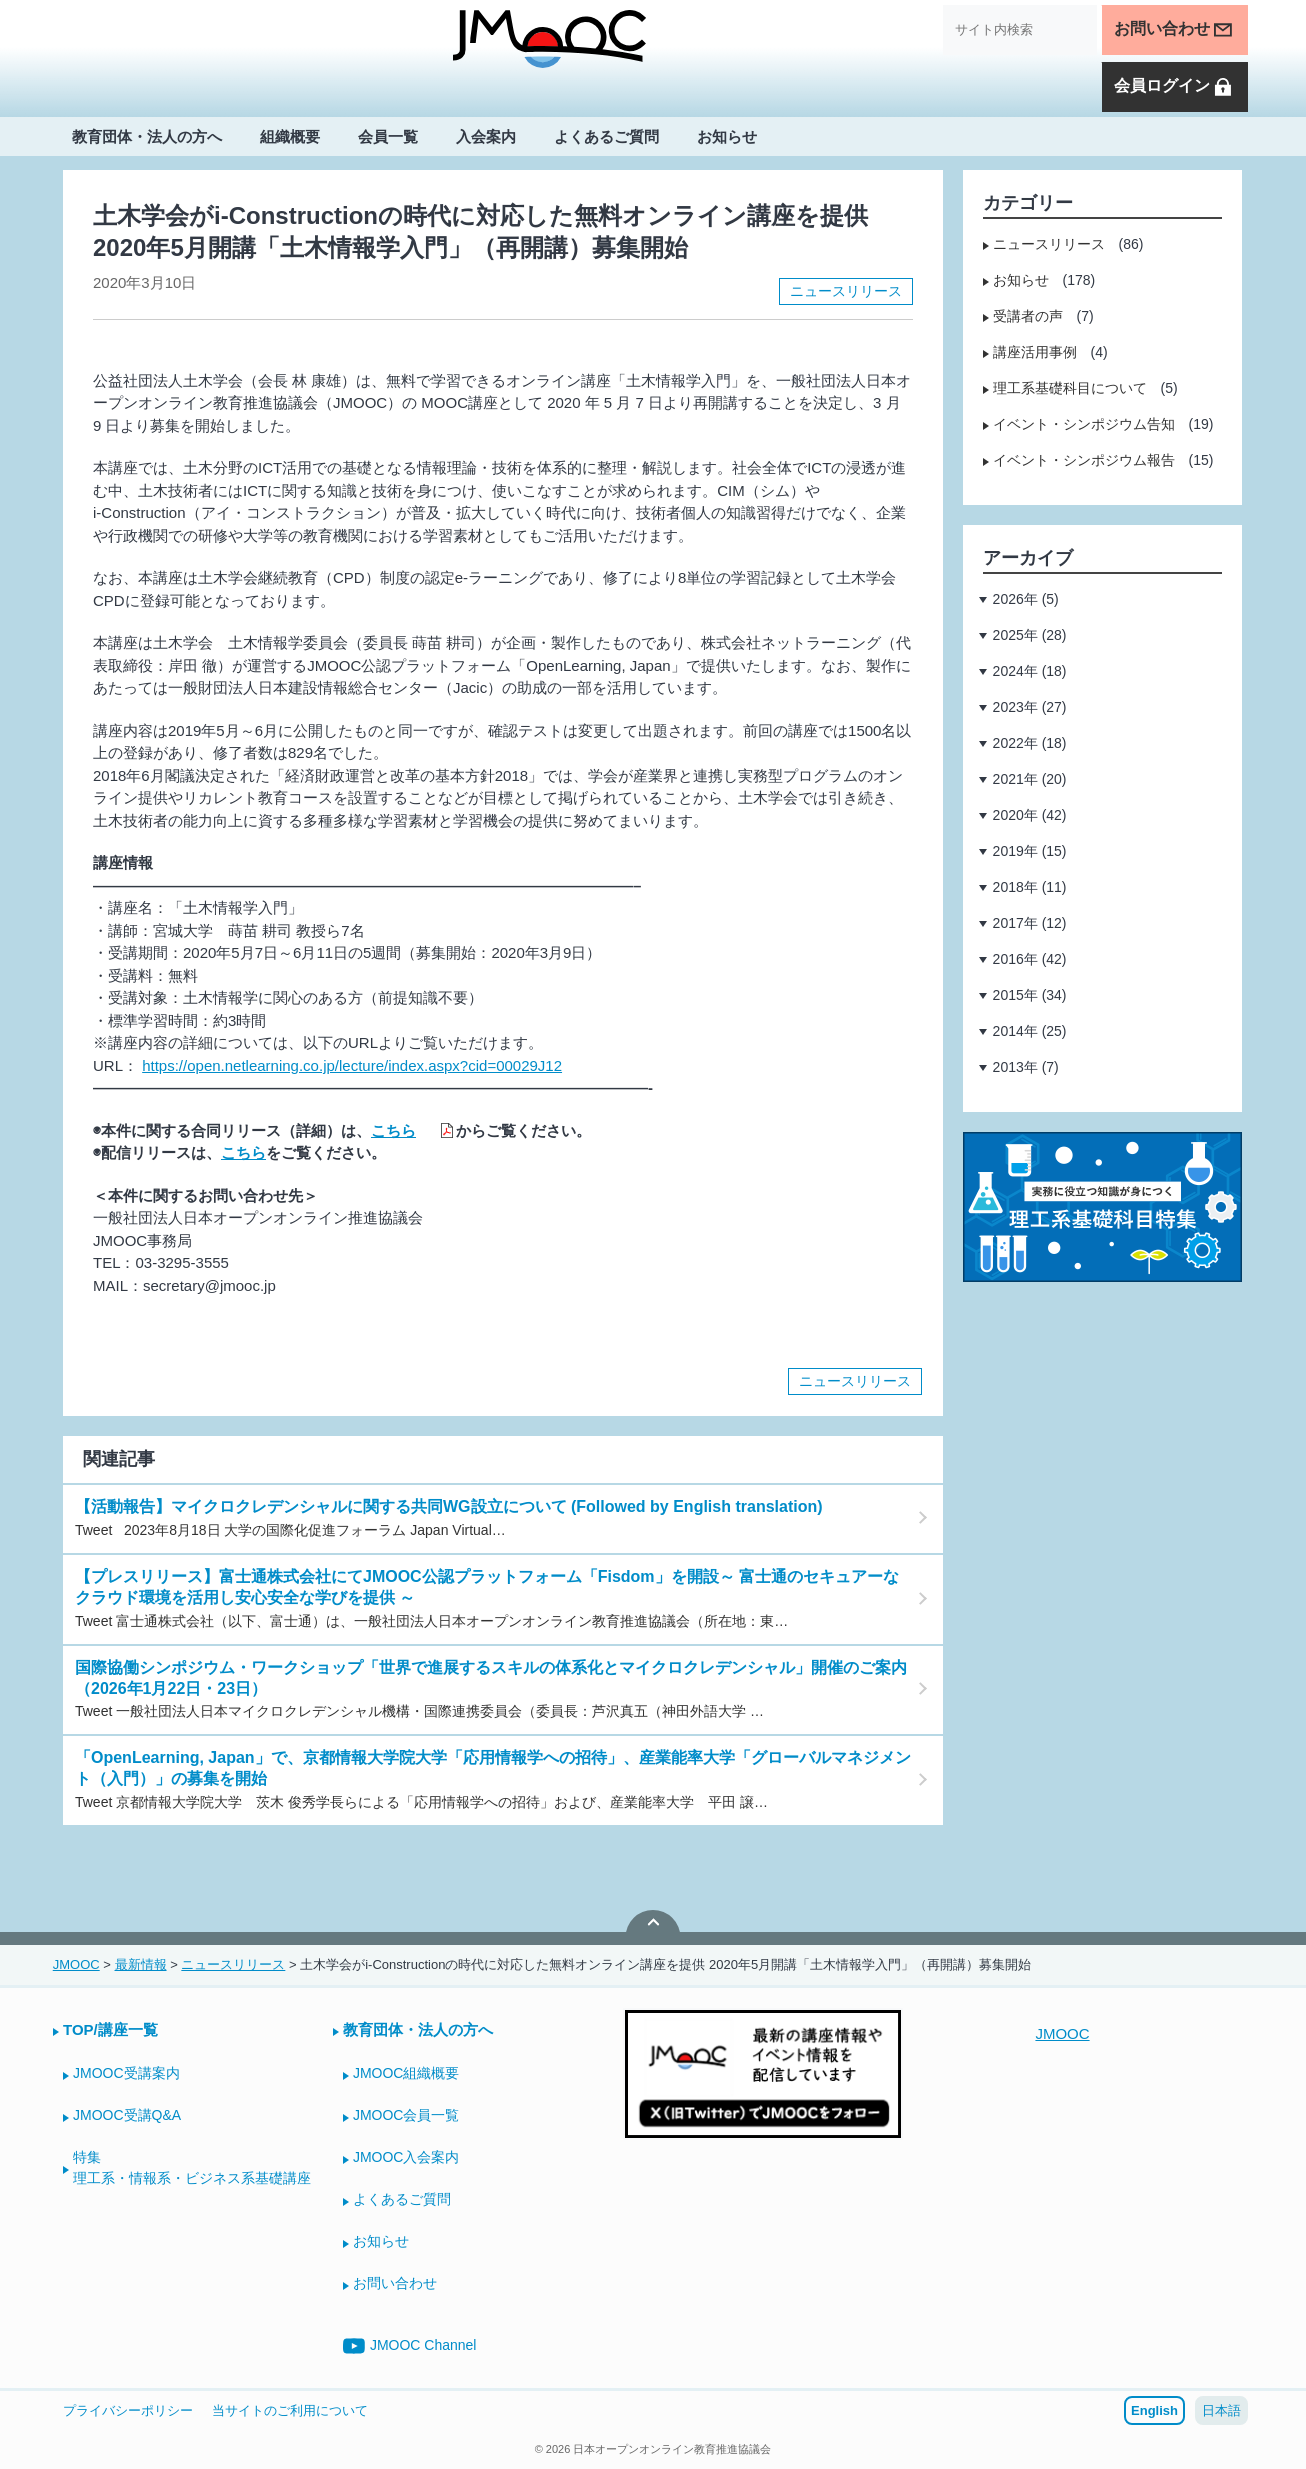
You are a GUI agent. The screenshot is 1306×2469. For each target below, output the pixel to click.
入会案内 (486, 136)
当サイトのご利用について (290, 2410)
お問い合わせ (1174, 30)
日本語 (1221, 2410)
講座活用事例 (1035, 352)
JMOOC (1062, 2033)
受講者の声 (1028, 316)
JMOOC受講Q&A (127, 2115)
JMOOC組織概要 (406, 2073)
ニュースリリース (846, 291)
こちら (393, 1130)
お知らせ (727, 136)
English (1154, 2410)
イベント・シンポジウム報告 (1084, 460)
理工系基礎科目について (1070, 388)
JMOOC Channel (410, 2346)
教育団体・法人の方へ (147, 136)
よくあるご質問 (606, 136)
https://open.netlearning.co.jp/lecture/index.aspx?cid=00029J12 (352, 1065)
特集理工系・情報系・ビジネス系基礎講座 (192, 2167)
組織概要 (290, 136)
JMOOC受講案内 (126, 2073)
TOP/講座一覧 (110, 2029)
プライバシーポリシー (128, 2410)
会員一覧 (388, 136)
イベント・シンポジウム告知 (1084, 424)
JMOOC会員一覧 (406, 2115)
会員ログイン (1174, 87)
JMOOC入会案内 (406, 2157)
